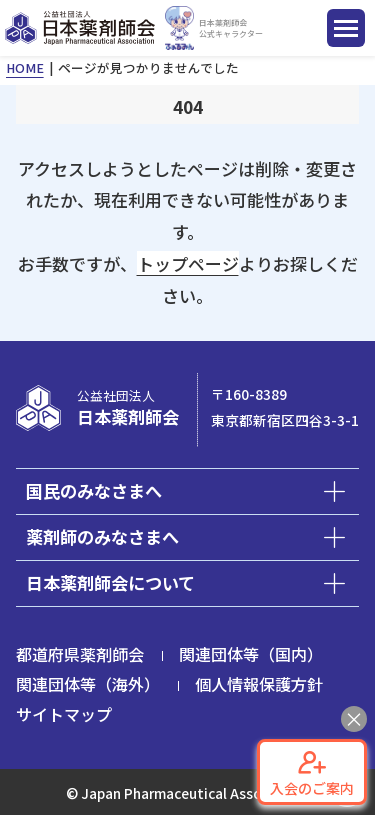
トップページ (188, 263)
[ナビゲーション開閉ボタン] (346, 28)
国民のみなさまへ (94, 490)
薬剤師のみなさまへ (102, 536)
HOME (25, 67)
